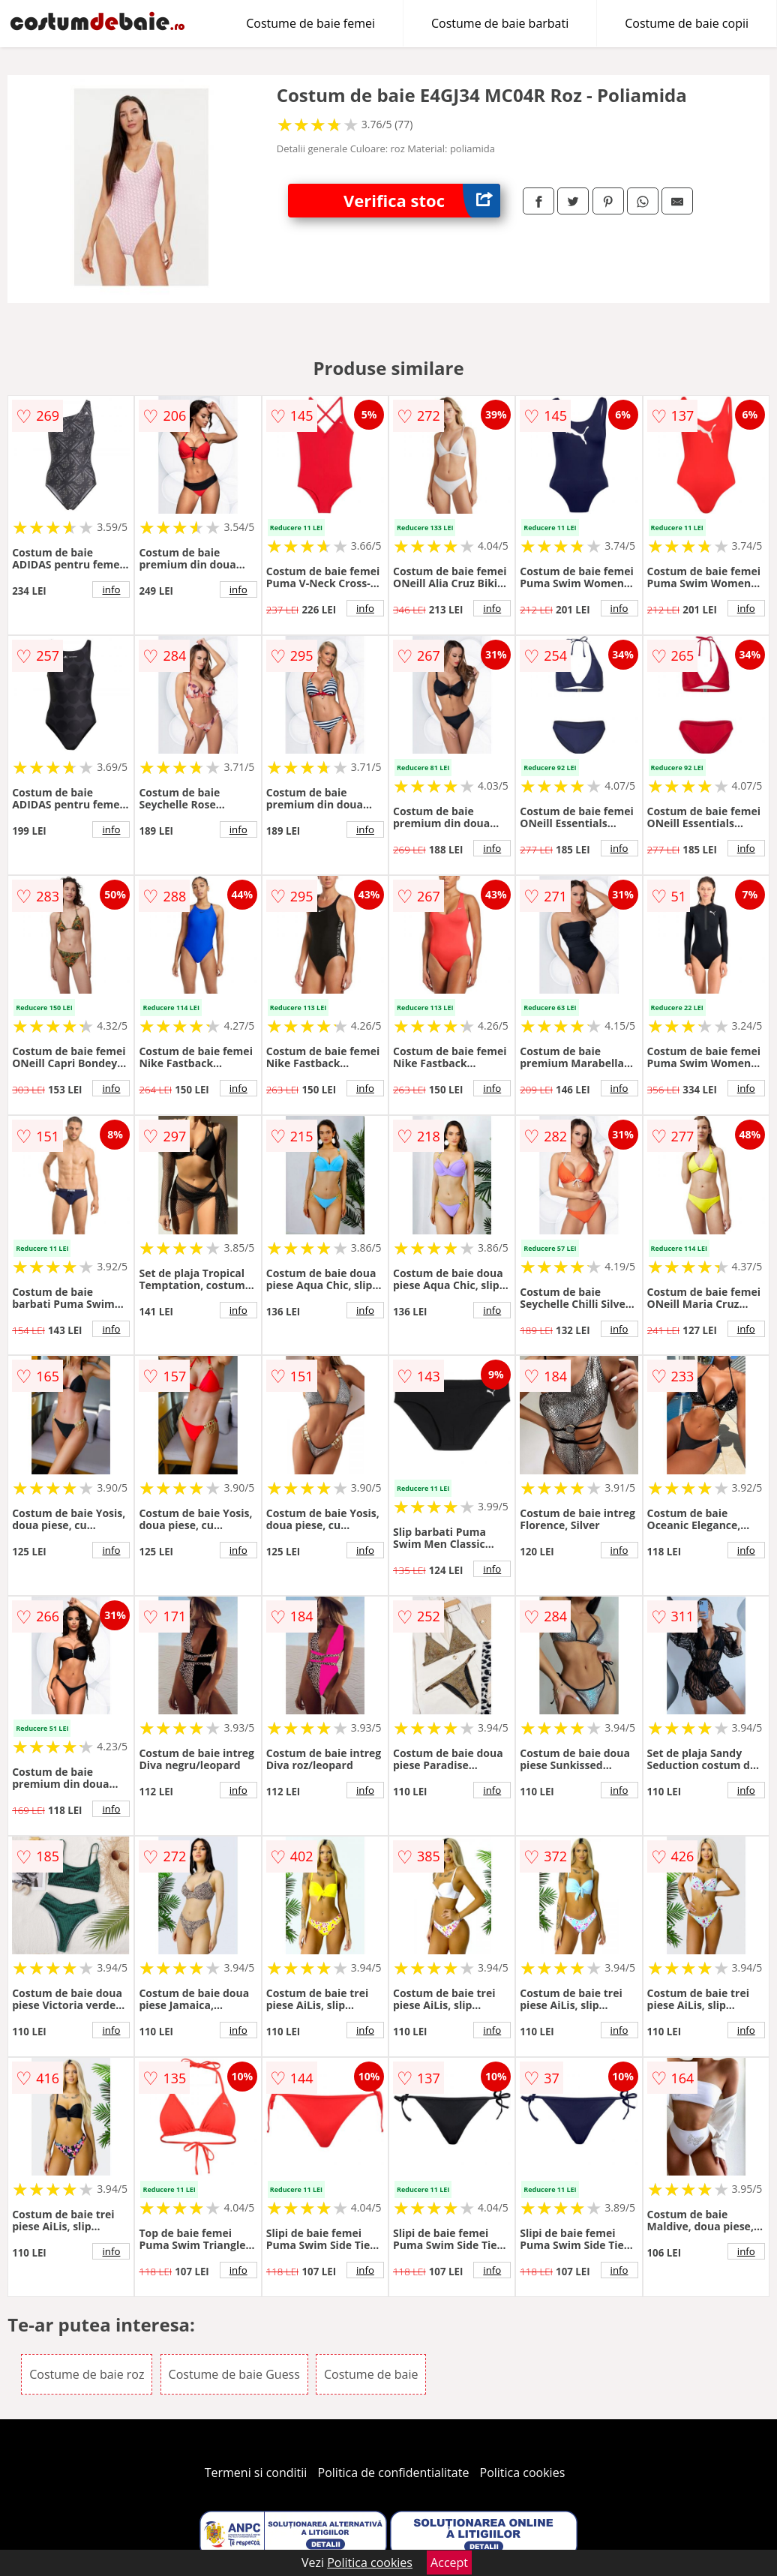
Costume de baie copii (686, 23)
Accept (449, 2562)
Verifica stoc (422, 200)
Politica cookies (523, 2472)
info (111, 589)
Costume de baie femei (310, 23)
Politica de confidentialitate (394, 2472)
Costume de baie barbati (499, 23)
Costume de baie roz (86, 2374)
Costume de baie (371, 2374)
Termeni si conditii (256, 2472)
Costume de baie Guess (234, 2374)
